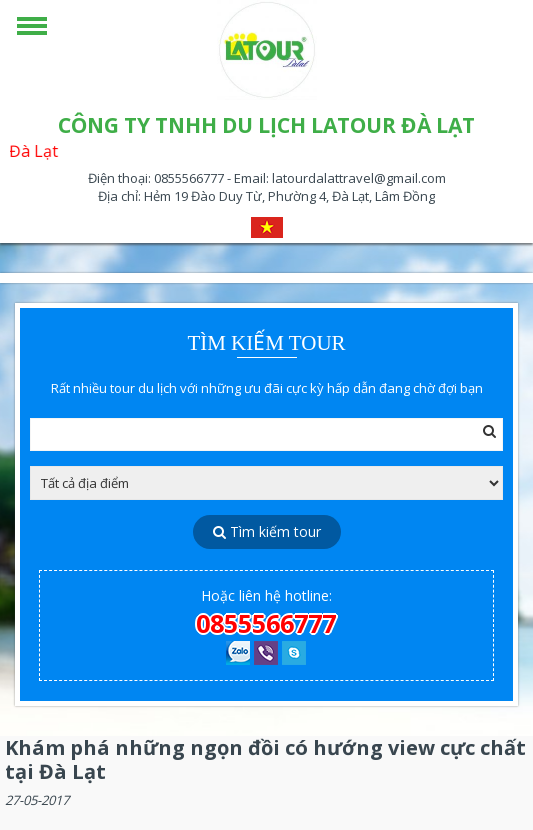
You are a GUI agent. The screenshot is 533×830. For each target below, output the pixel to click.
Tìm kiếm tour (267, 531)
